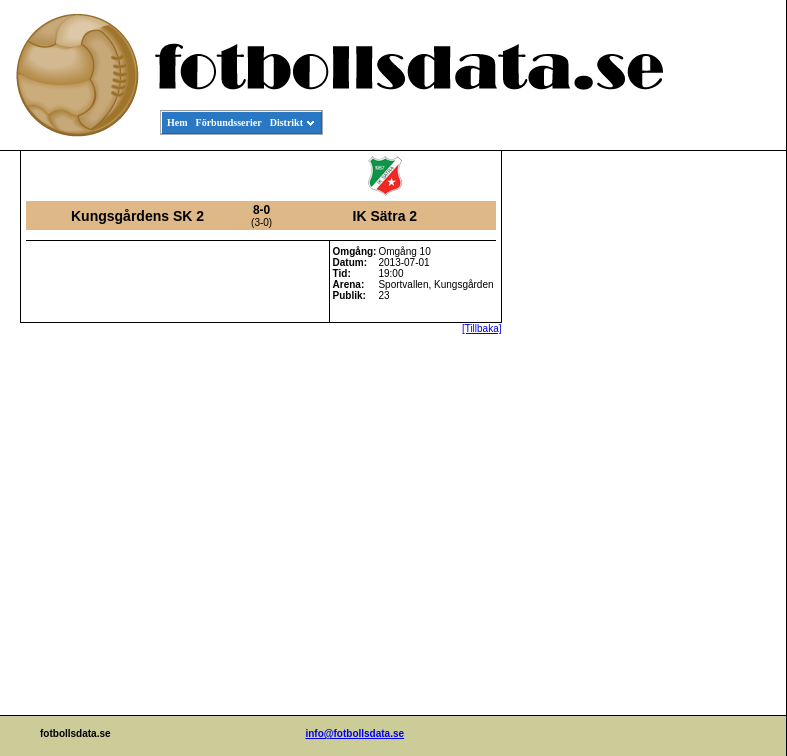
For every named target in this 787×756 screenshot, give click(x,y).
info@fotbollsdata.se (354, 733)
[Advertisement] (696, 456)
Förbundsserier (229, 122)
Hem (177, 122)
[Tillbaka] (482, 328)
